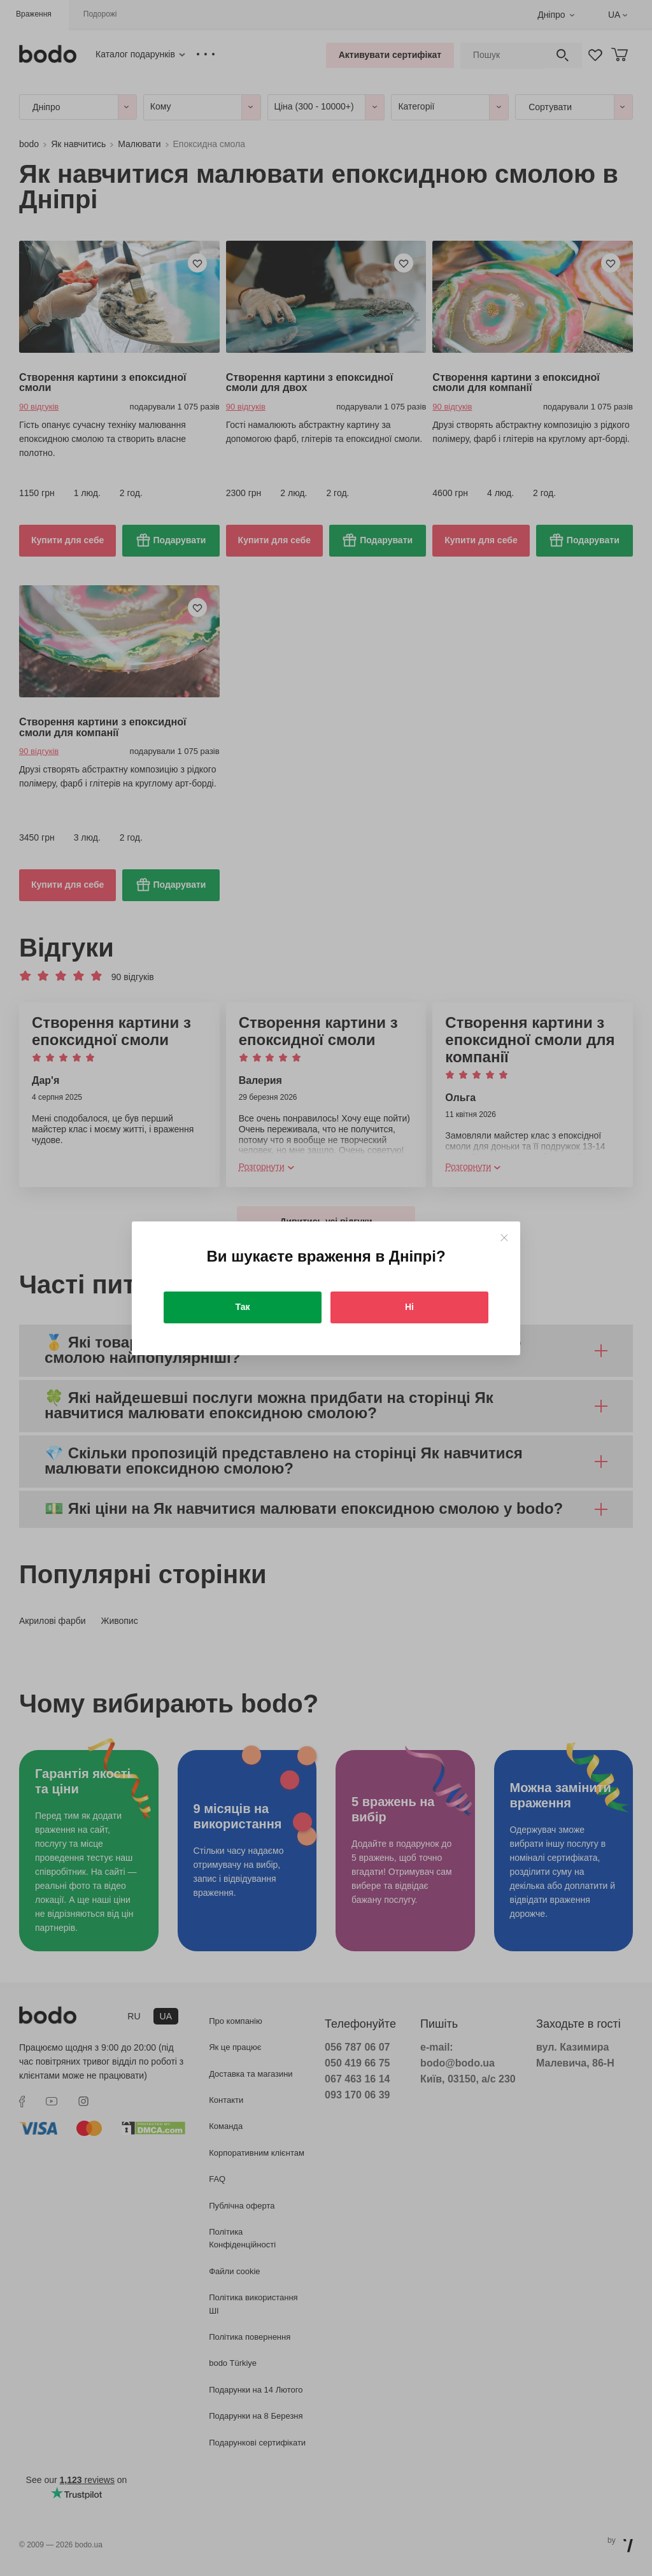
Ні (409, 1307)
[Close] (503, 1237)
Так (243, 1307)
